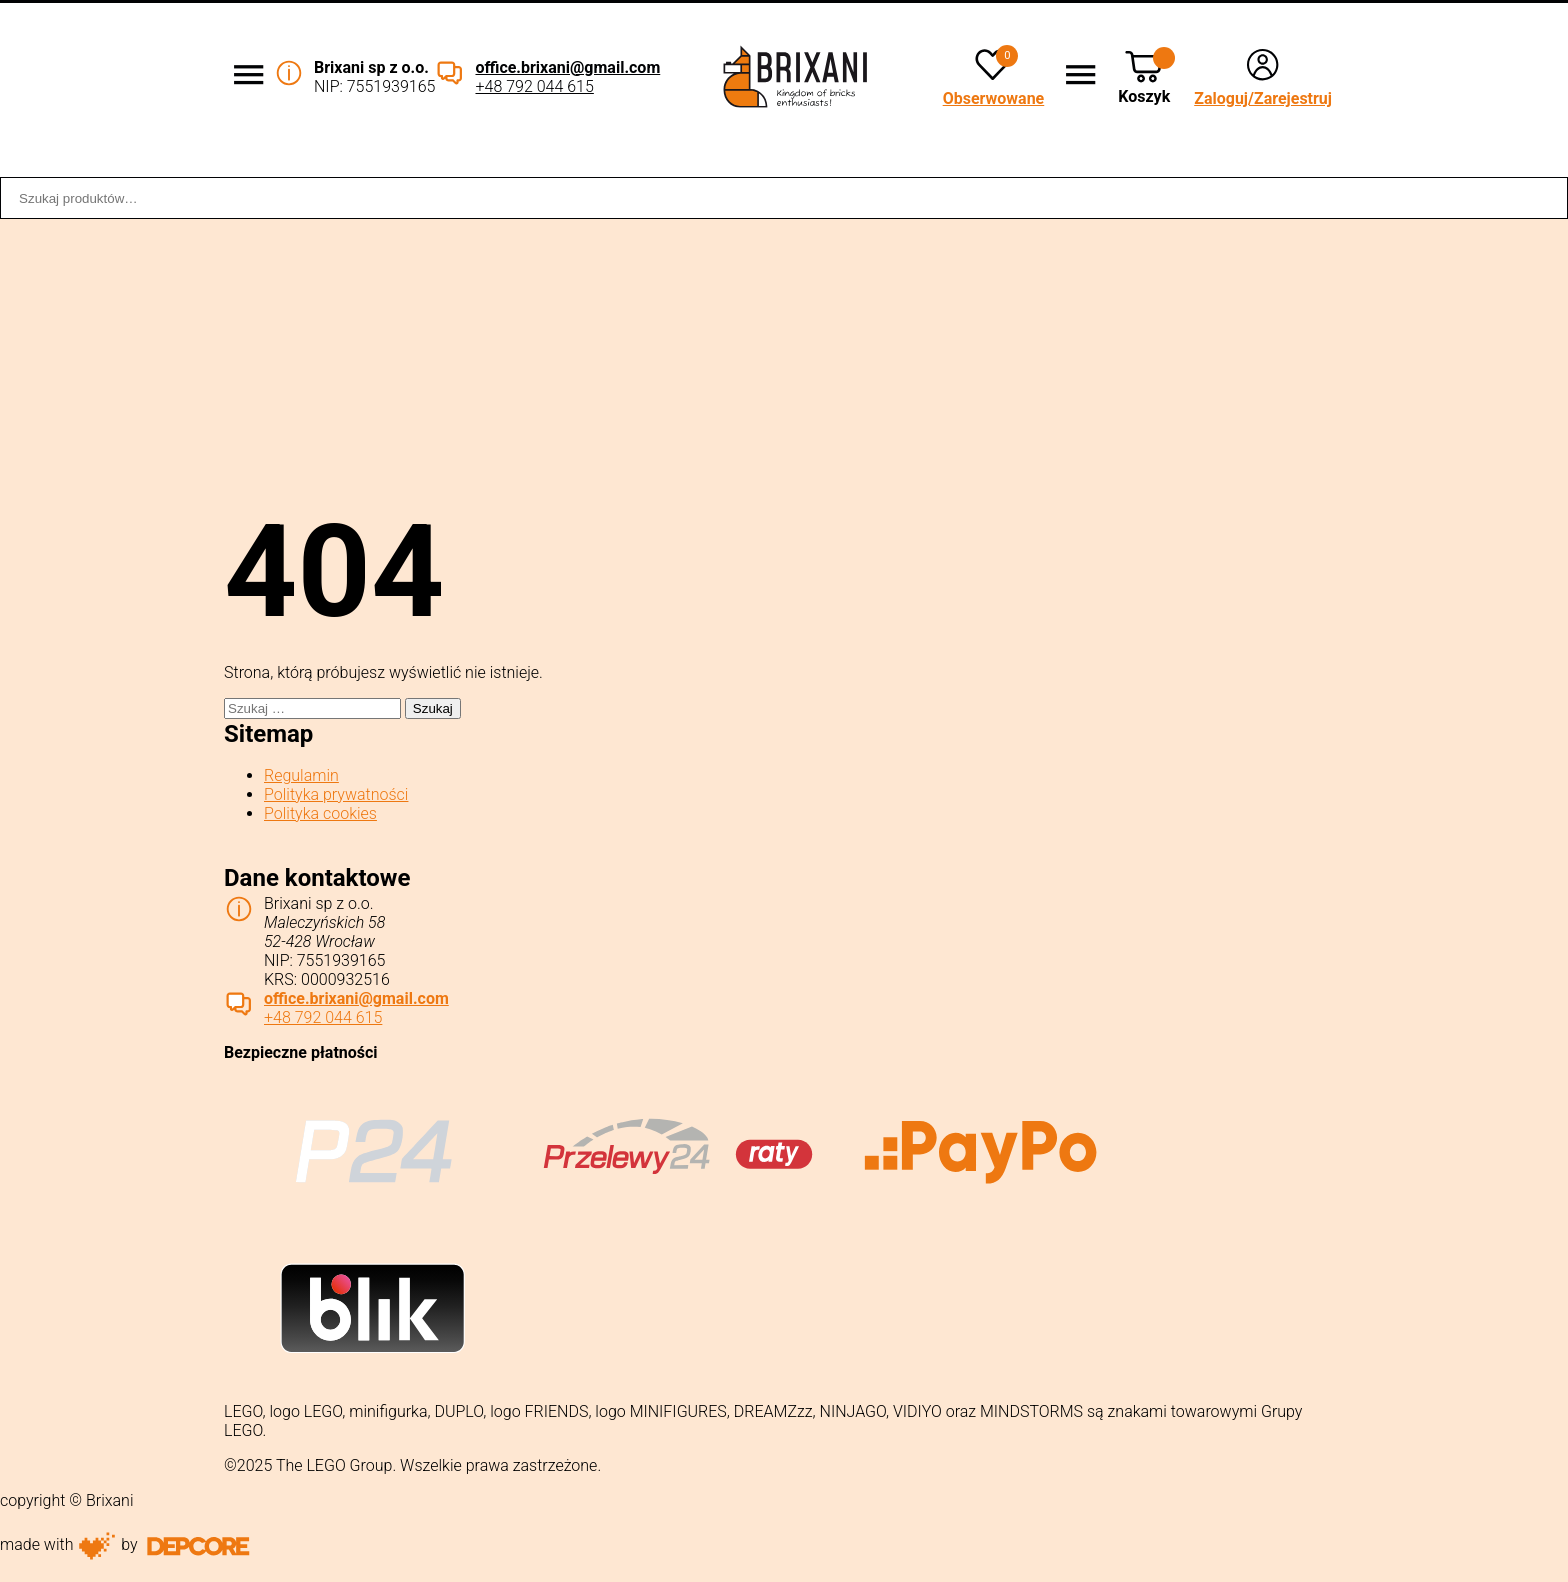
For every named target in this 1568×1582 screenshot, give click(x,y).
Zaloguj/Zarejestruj (1263, 98)
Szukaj (1542, 198)
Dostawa (787, 163)
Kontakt (1525, 163)
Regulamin (301, 775)
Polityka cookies (320, 813)
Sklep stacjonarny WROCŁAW (1157, 163)
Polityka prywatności (336, 794)
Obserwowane (994, 98)
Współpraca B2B (462, 163)
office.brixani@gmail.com (567, 67)
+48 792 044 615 (534, 86)
